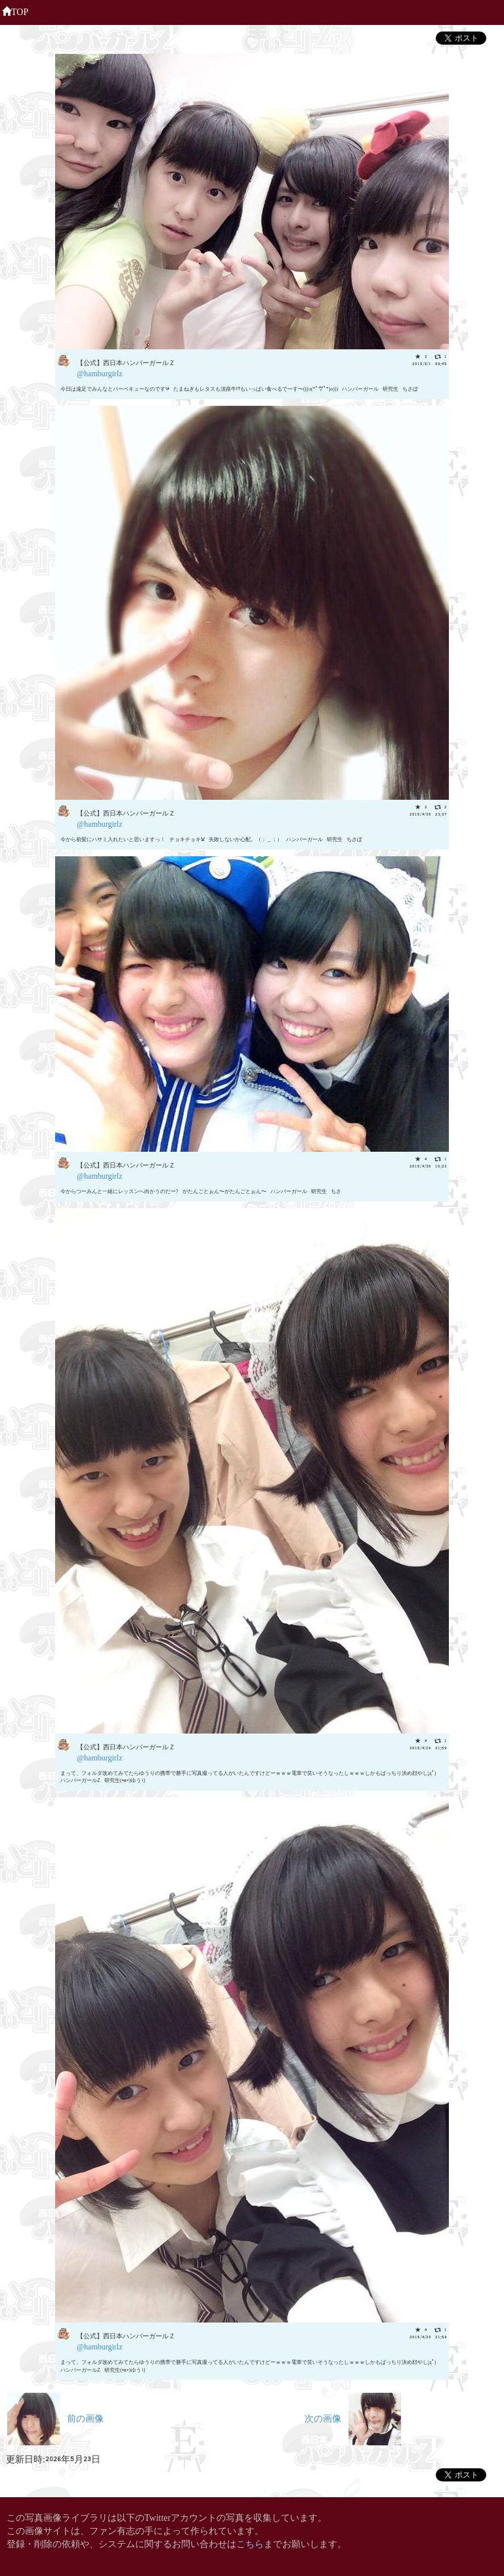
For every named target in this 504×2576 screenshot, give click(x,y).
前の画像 (55, 2417)
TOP (15, 10)
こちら (250, 2543)
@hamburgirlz (99, 372)
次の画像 (352, 2417)
